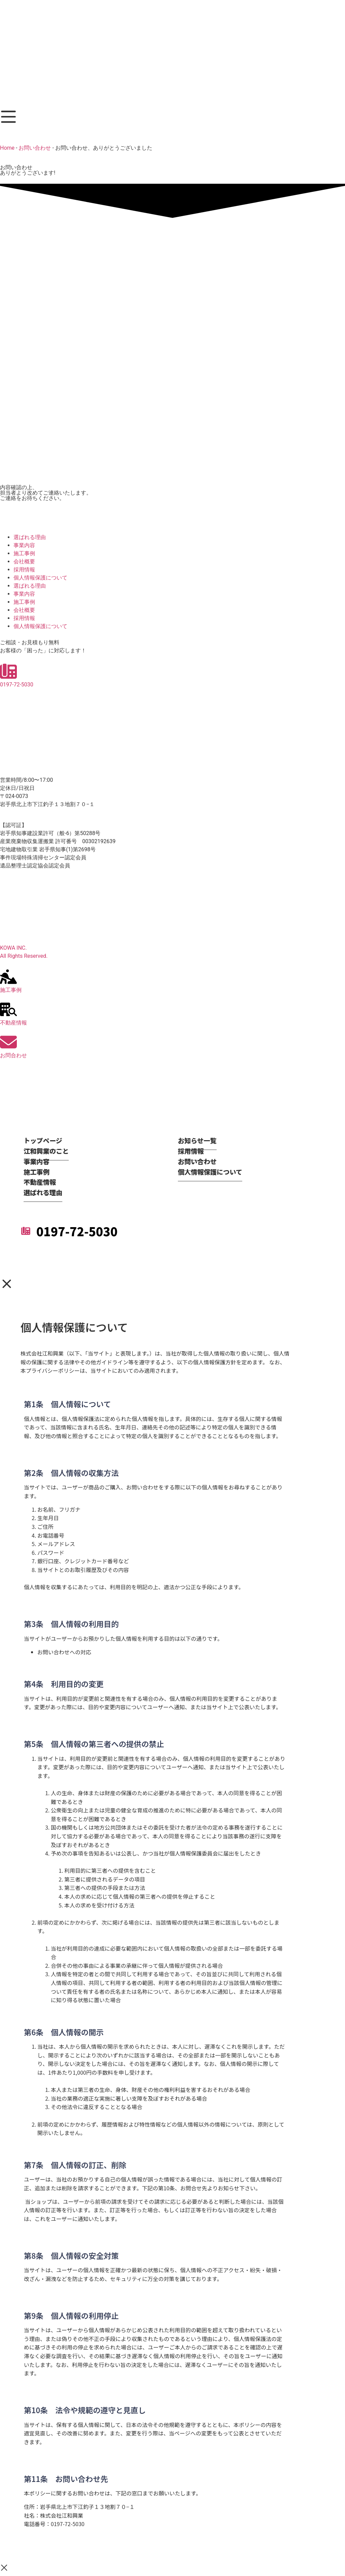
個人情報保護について (40, 577)
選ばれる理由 (29, 537)
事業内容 (24, 545)
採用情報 (24, 569)
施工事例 (24, 553)
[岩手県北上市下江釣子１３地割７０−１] (172, 908)
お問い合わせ (35, 148)
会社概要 (24, 561)
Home (7, 148)
